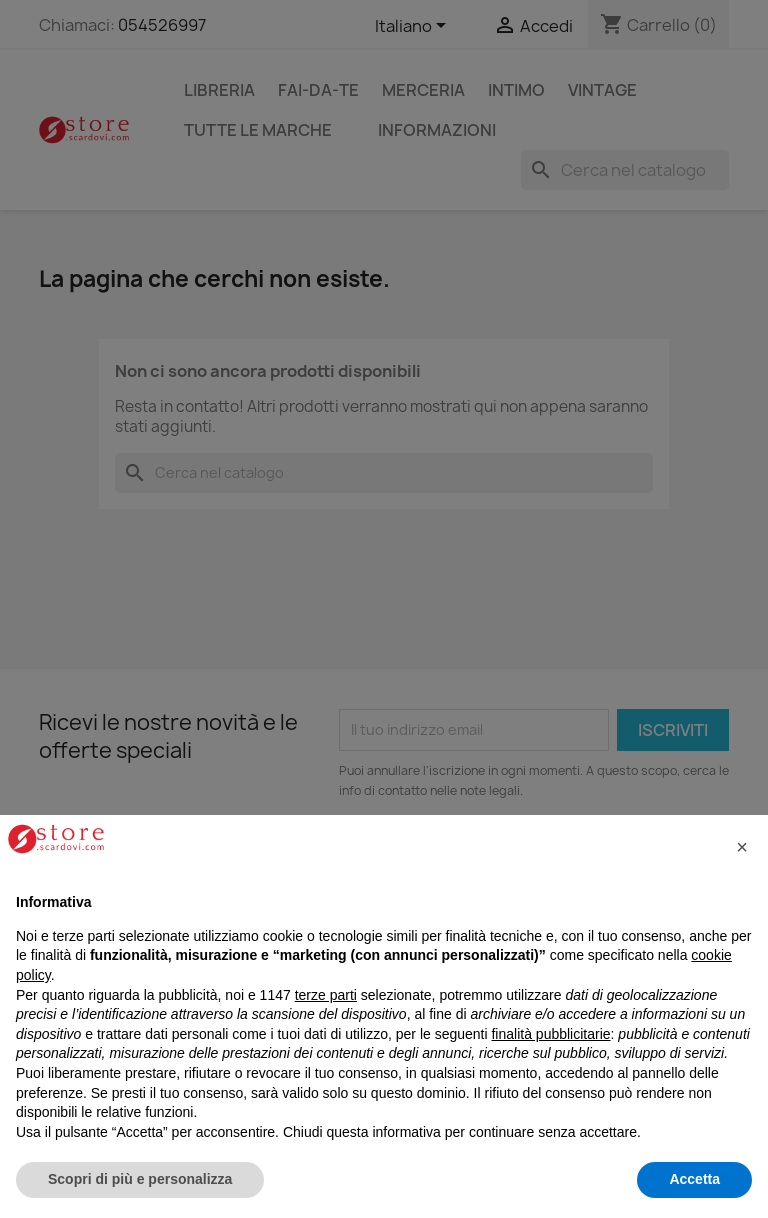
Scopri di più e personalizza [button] (140, 1179)
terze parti (326, 995)
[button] (742, 847)
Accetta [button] (694, 1179)
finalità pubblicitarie (550, 1034)
